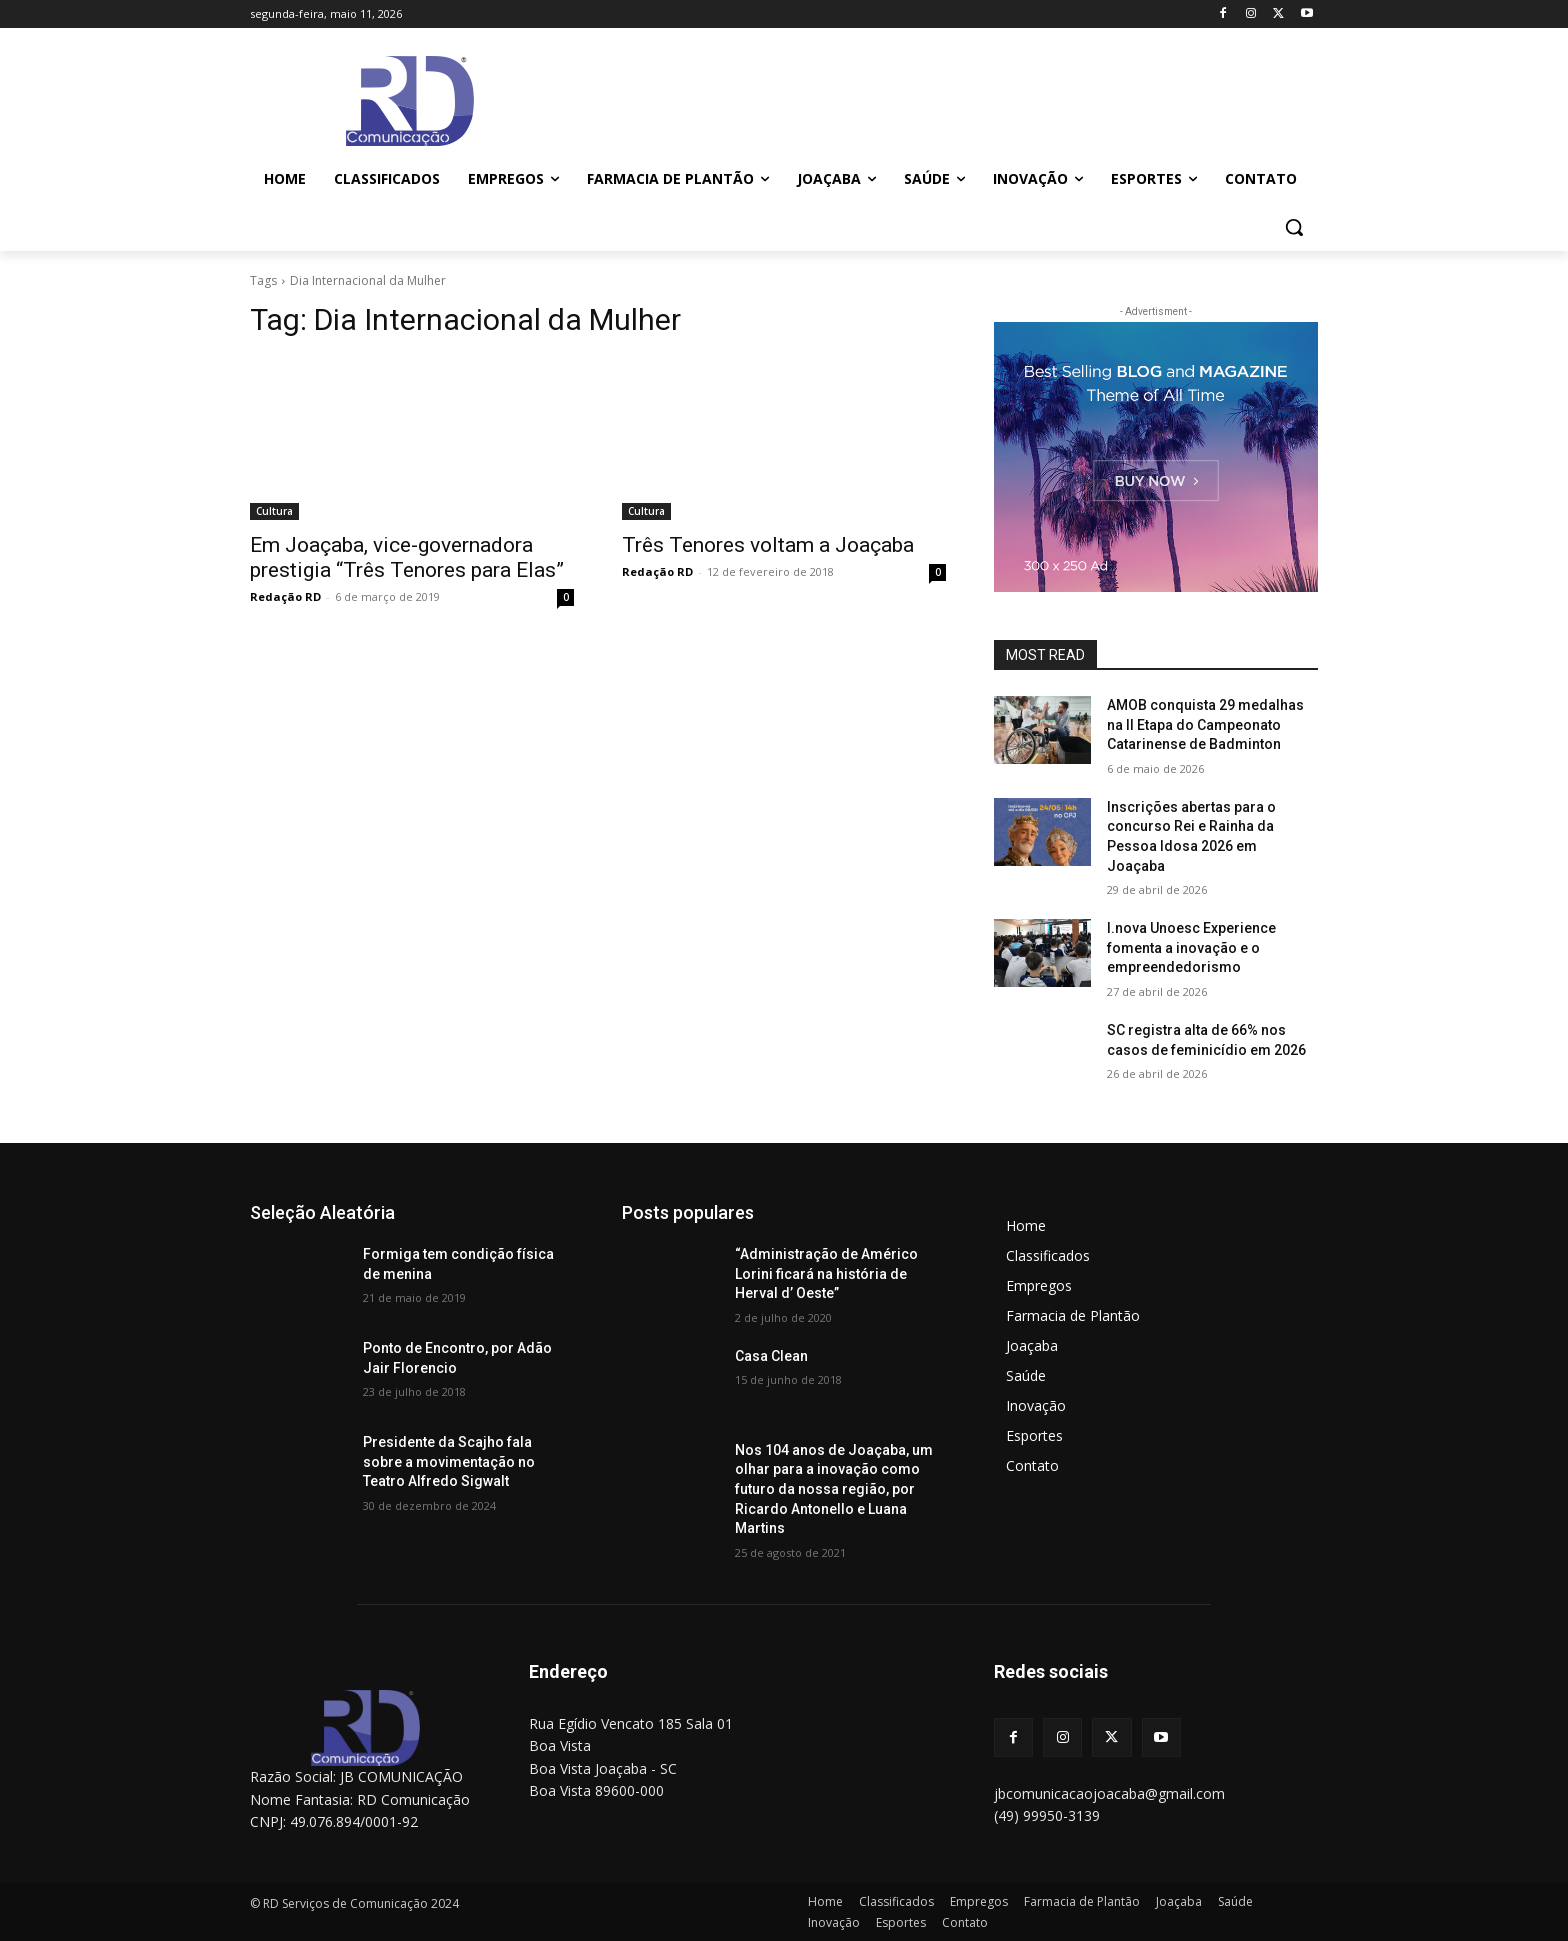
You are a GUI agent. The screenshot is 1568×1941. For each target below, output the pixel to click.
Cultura (274, 511)
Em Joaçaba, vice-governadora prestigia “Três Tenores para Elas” (407, 557)
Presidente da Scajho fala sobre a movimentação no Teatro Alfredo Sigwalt (449, 1461)
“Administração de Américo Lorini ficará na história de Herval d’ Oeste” (826, 1273)
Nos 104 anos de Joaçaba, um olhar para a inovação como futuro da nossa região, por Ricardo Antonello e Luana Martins (834, 1489)
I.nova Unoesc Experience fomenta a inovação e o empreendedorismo (1191, 947)
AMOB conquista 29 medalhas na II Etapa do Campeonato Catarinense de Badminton (1205, 724)
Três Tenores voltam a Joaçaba (768, 545)
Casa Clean (771, 1356)
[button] (1294, 227)
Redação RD (285, 596)
